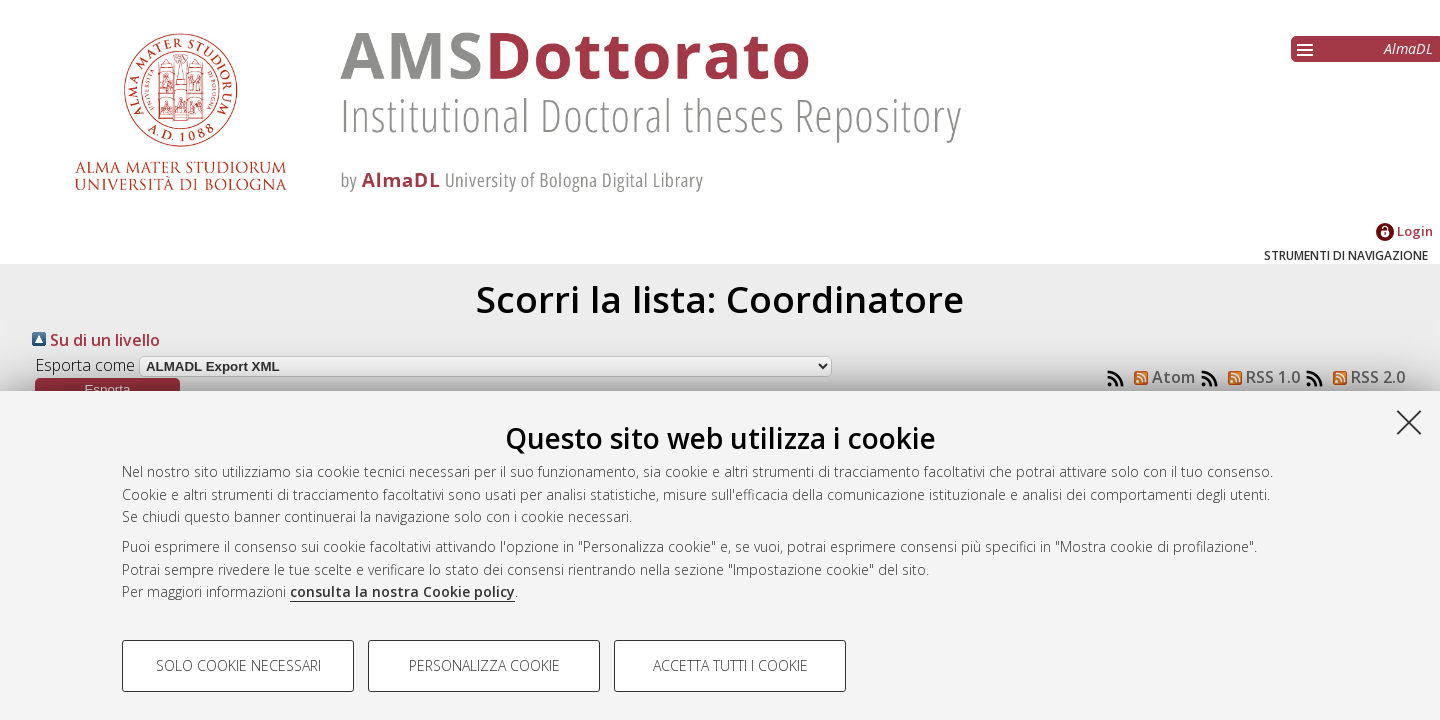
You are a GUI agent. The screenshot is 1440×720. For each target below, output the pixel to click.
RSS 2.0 (1365, 377)
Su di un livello (96, 340)
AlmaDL (1408, 48)
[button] (107, 389)
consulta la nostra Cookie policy (402, 591)
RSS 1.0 (1260, 377)
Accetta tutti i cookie (730, 665)
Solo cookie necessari (238, 665)
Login (1404, 231)
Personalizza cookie (484, 665)
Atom (1160, 377)
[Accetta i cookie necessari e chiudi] (1409, 422)
